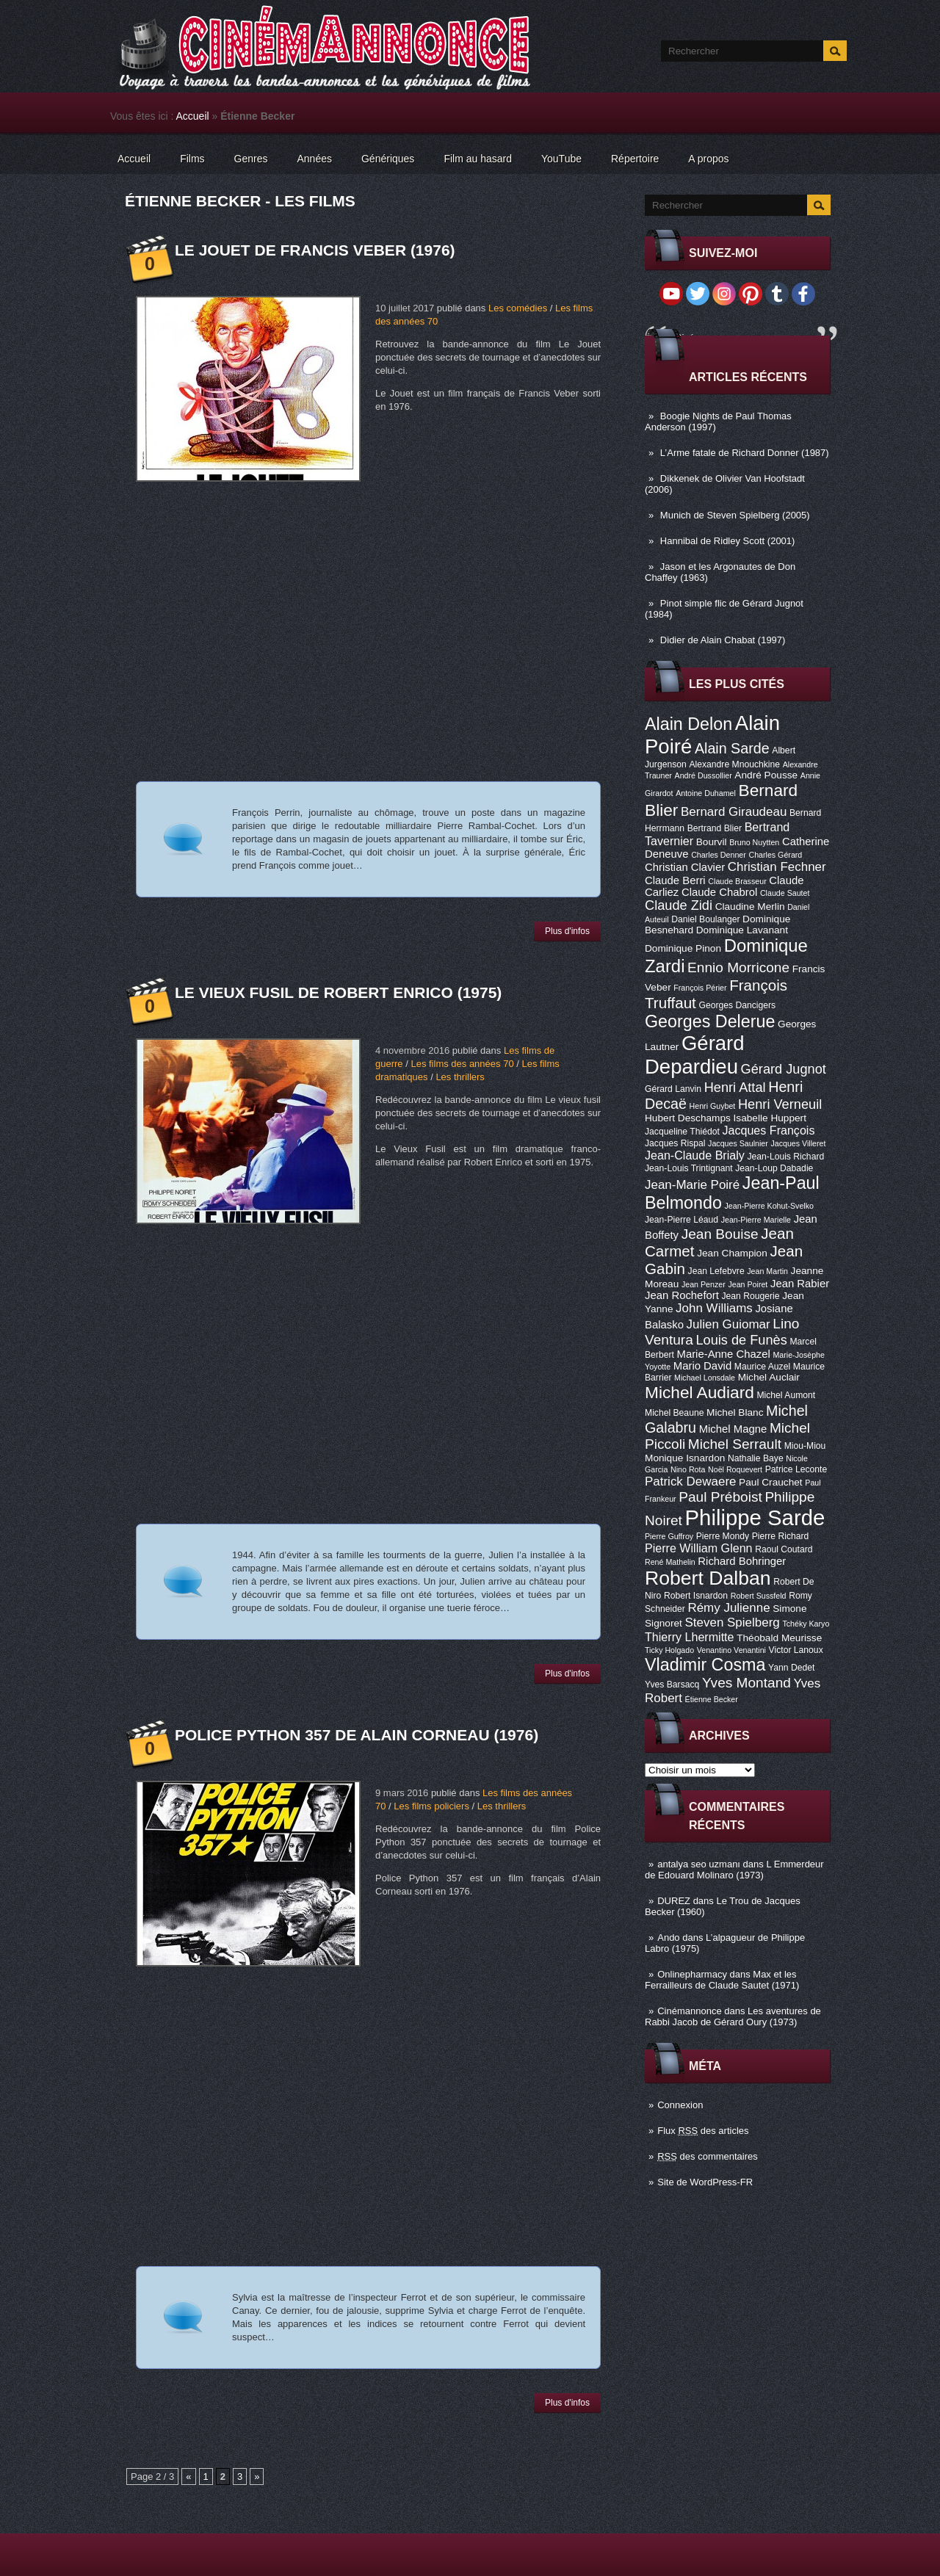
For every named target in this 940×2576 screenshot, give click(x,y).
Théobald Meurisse (779, 1637)
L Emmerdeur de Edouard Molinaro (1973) (734, 1870)
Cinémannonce (689, 2010)
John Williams (714, 1308)
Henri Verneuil (780, 1104)
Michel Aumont (785, 1395)
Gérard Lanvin (673, 1089)
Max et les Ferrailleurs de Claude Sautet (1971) (722, 1980)
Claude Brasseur (737, 881)
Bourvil (711, 841)
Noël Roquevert (735, 1469)
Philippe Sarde (755, 1517)
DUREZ (673, 1900)
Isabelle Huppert (770, 1118)
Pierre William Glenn (699, 1548)
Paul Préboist (720, 1497)
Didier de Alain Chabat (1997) (723, 639)
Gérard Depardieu (695, 1055)
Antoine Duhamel (706, 793)
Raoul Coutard (783, 1549)
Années (314, 158)
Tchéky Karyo (805, 1623)
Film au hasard (478, 158)
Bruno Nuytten (754, 842)
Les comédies (517, 308)
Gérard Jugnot (783, 1069)
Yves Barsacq (672, 1684)
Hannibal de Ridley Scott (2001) (727, 540)
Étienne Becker (711, 1699)
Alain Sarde (732, 748)
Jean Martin (767, 1271)
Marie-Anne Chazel (723, 1354)
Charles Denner (718, 854)
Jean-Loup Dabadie (774, 1168)
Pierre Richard (780, 1536)
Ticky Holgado (669, 1650)
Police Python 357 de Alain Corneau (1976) (356, 1734)
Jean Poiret (747, 1284)
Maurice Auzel (762, 1366)
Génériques (387, 158)
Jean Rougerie (751, 1296)
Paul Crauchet (771, 1482)
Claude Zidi (678, 905)
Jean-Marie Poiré (692, 1185)
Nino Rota (687, 1469)
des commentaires (707, 2156)
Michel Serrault (734, 1444)
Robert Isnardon (696, 1596)
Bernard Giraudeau (734, 812)
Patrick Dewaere (690, 1481)
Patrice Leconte (796, 1469)
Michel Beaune (674, 1413)
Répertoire (635, 158)
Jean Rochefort (682, 1295)
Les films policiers (431, 1806)
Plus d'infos (567, 931)
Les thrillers (459, 1076)
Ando (668, 1937)
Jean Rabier (799, 1283)
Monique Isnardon (685, 1458)
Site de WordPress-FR (705, 2182)
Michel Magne (733, 1429)
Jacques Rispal (675, 1143)
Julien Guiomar (728, 1324)
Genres (251, 158)
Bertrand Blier (714, 828)
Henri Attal (735, 1087)
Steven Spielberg (732, 1622)
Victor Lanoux (796, 1650)
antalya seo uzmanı (698, 1864)
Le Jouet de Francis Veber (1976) (315, 250)
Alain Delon (688, 724)
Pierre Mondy (722, 1536)
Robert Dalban (708, 1578)
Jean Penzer (704, 1284)
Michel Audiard (699, 1392)
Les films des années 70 (462, 1063)
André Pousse (766, 775)
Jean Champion (732, 1253)
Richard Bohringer (742, 1561)
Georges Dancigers (737, 1005)
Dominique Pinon (683, 948)
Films (192, 158)
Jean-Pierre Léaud (681, 1220)
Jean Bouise (720, 1234)
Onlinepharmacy (692, 1974)
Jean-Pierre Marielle (756, 1219)
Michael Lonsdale (704, 1377)
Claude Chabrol (719, 892)
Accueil (192, 116)
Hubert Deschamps (688, 1118)
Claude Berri (675, 880)
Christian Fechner (777, 867)
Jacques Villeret (797, 1143)
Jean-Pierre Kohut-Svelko (769, 1205)
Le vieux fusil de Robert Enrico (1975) (338, 992)
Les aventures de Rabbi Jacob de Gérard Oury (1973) (733, 2016)
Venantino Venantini (731, 1650)
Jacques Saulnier (738, 1143)
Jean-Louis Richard (785, 1156)
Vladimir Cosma (705, 1664)
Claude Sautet (785, 893)
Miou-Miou (805, 1446)
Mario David (702, 1366)
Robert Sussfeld (759, 1595)
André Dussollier (703, 775)
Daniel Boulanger (705, 919)
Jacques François (768, 1130)
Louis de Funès (741, 1340)
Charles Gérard (775, 854)
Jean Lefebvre (716, 1271)
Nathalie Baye (756, 1458)
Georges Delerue (710, 1021)
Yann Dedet (791, 1668)
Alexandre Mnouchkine (734, 764)
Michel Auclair (769, 1377)
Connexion (680, 2104)
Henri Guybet (713, 1105)
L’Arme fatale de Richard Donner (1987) (744, 452)
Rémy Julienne (728, 1608)
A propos (708, 158)
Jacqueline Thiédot (682, 1131)
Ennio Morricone (738, 967)
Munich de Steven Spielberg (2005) (735, 515)
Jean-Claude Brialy (695, 1155)
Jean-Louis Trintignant (689, 1168)
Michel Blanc (734, 1412)
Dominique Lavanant (742, 930)
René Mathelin (670, 1561)
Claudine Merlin (750, 906)
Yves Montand (746, 1682)
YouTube (561, 158)
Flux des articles (702, 2130)
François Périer (699, 987)
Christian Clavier (685, 867)
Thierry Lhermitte (689, 1636)
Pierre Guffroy (669, 1536)
